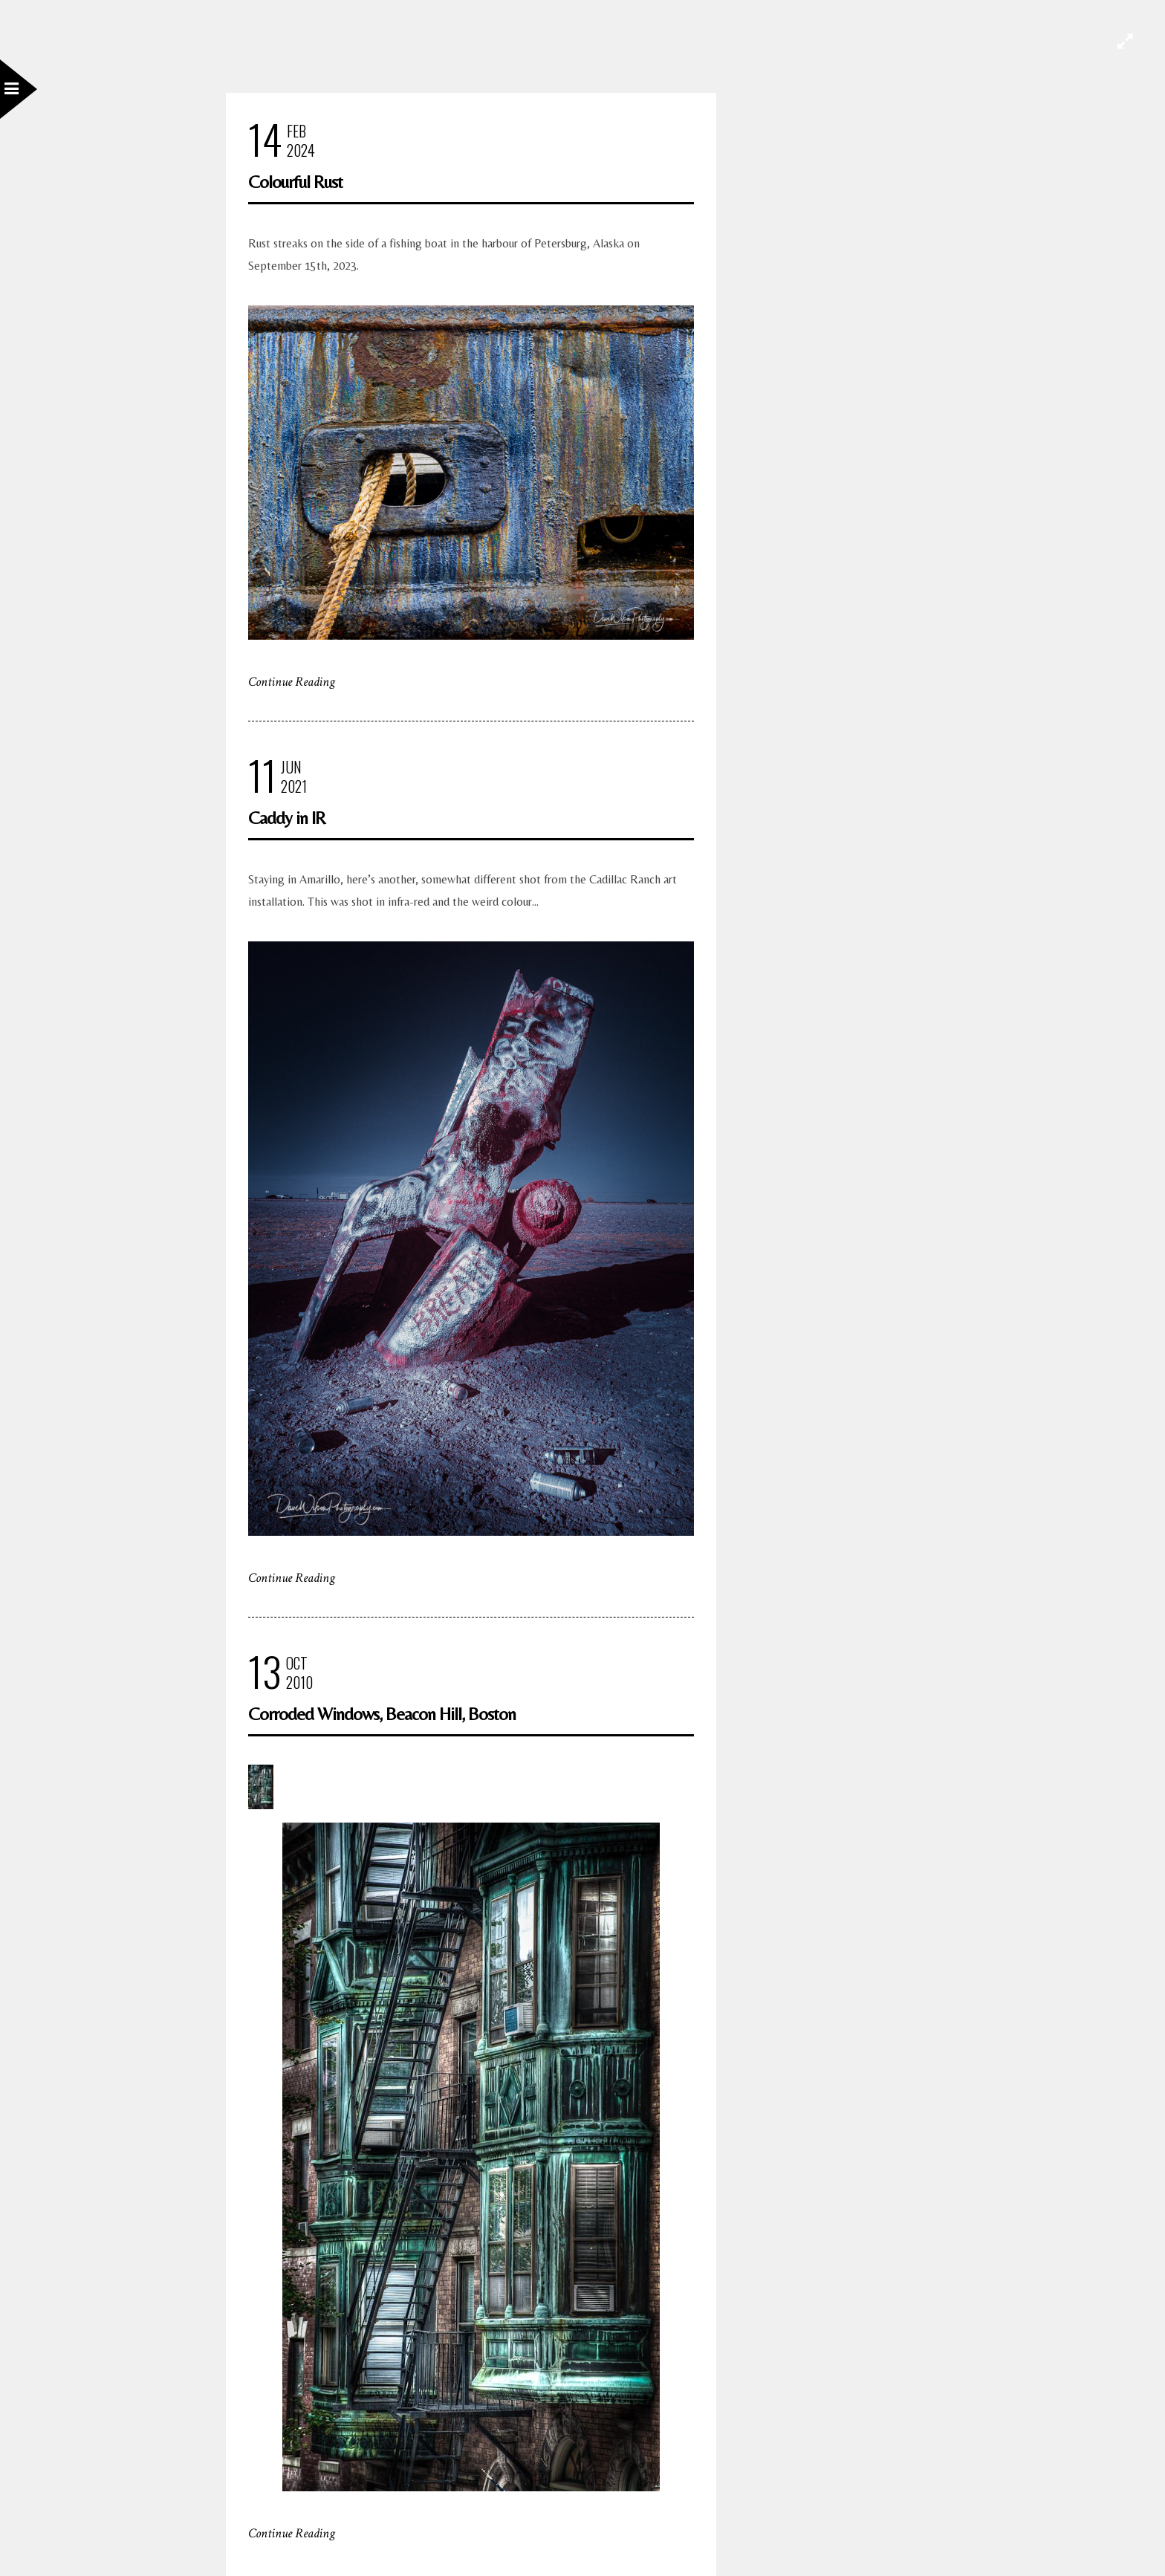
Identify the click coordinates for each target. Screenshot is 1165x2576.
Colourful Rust (295, 182)
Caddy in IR (286, 818)
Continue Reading (291, 681)
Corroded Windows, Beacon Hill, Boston (382, 1714)
